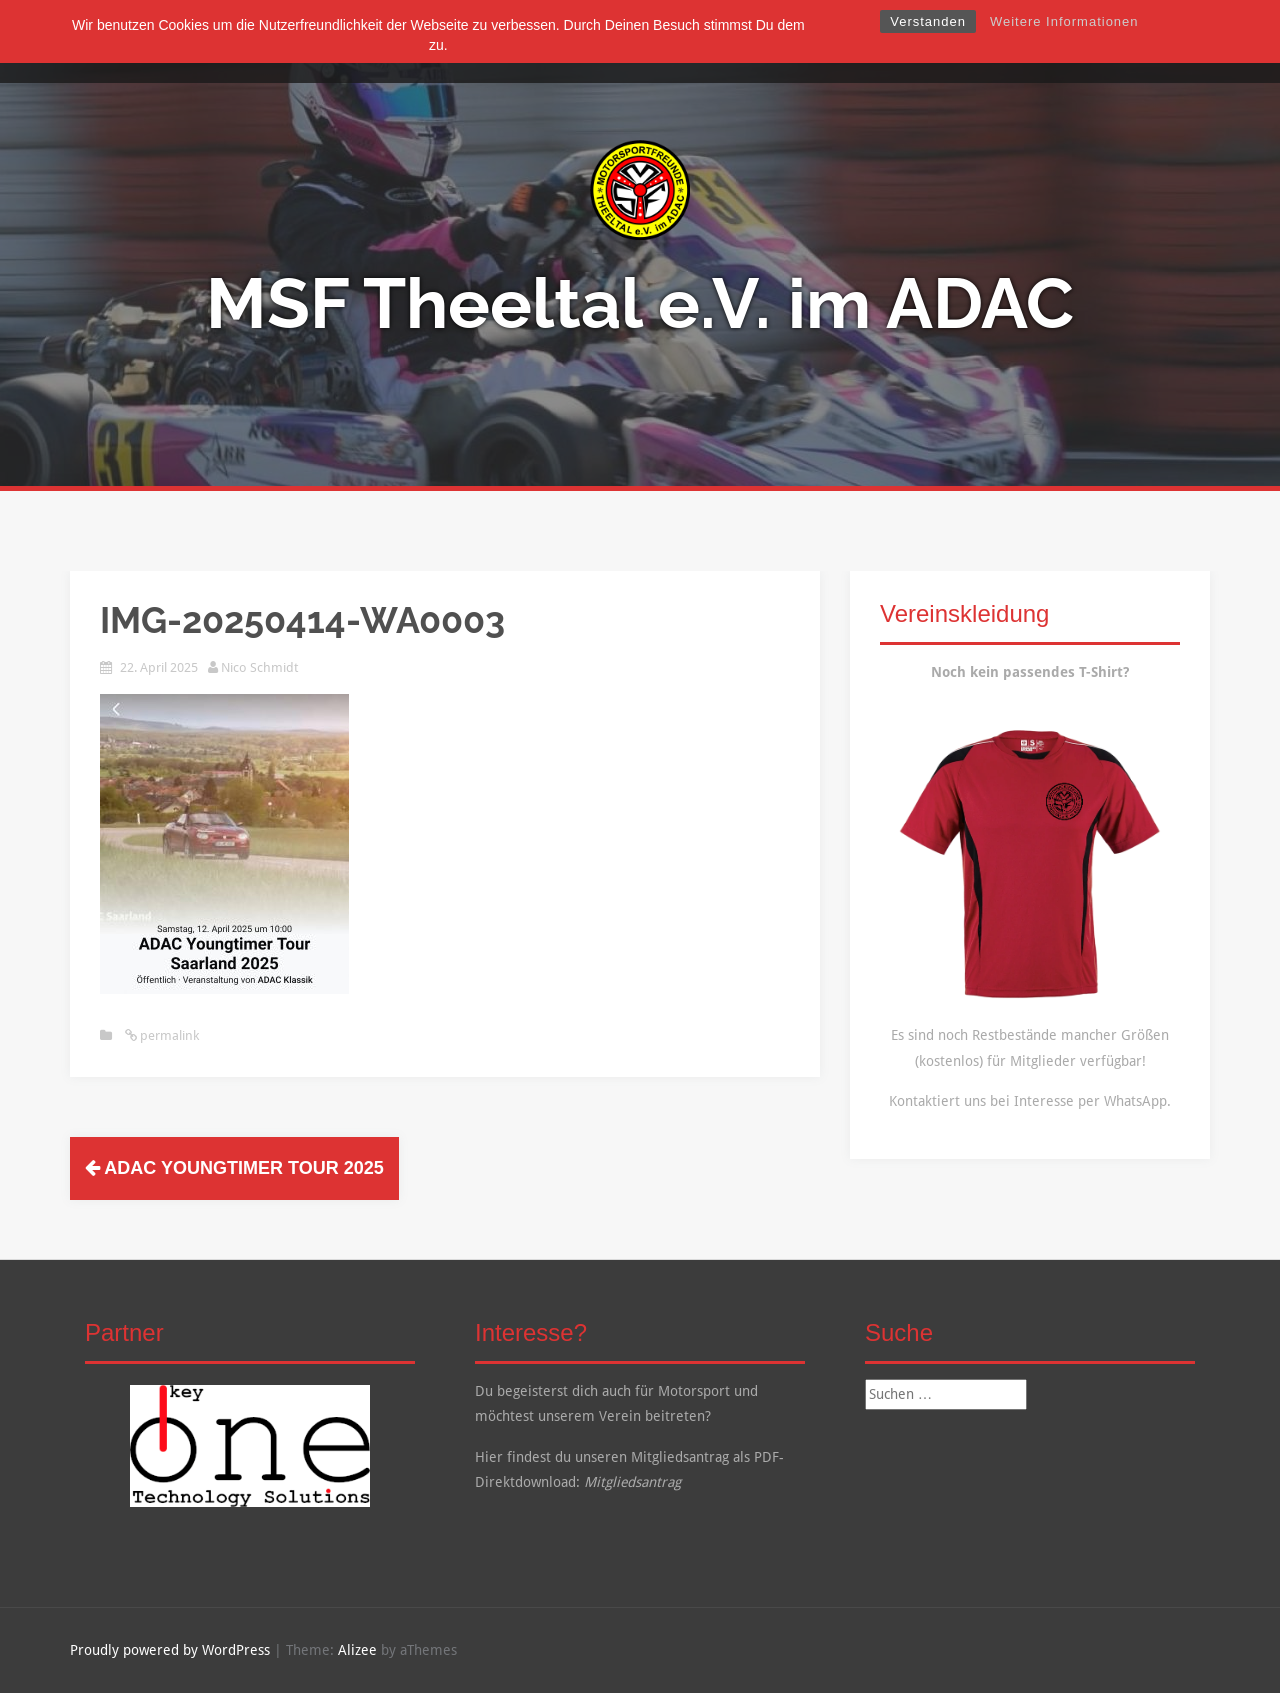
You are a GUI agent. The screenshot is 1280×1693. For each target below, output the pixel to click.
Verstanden (928, 21)
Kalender (788, 41)
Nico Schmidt (259, 667)
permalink (168, 1035)
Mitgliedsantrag (632, 1482)
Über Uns (504, 41)
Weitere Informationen (1064, 21)
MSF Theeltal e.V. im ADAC (640, 303)
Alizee (357, 1650)
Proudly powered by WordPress (170, 1650)
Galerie (708, 41)
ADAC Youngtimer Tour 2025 (234, 1168)
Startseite (416, 41)
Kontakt (871, 41)
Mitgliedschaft (609, 41)
